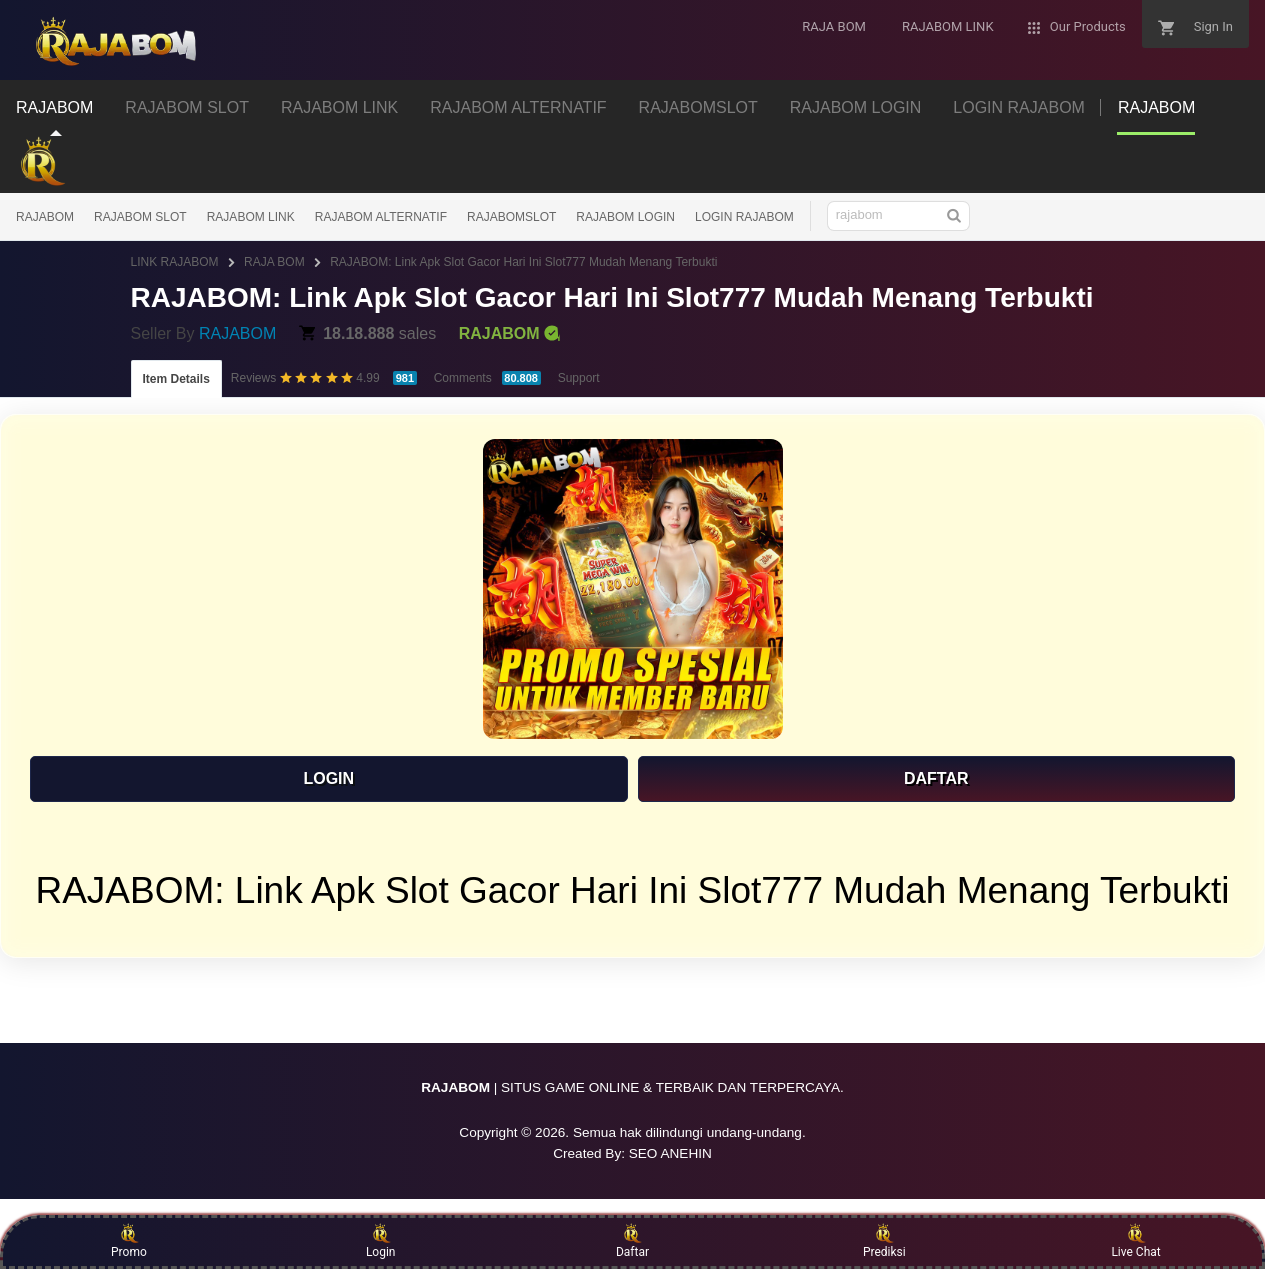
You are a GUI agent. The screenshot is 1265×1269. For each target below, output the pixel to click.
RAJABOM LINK (251, 217)
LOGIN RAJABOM (744, 217)
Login (381, 1241)
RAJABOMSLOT (511, 217)
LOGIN (328, 778)
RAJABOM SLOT (140, 217)
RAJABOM (45, 217)
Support (579, 378)
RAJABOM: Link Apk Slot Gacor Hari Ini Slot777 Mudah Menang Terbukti (523, 262)
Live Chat (1135, 1241)
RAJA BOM (274, 262)
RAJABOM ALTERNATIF (381, 217)
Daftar (632, 1241)
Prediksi (884, 1241)
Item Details (176, 379)
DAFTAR (936, 778)
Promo (129, 1241)
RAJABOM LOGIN (625, 217)
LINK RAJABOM (175, 262)
